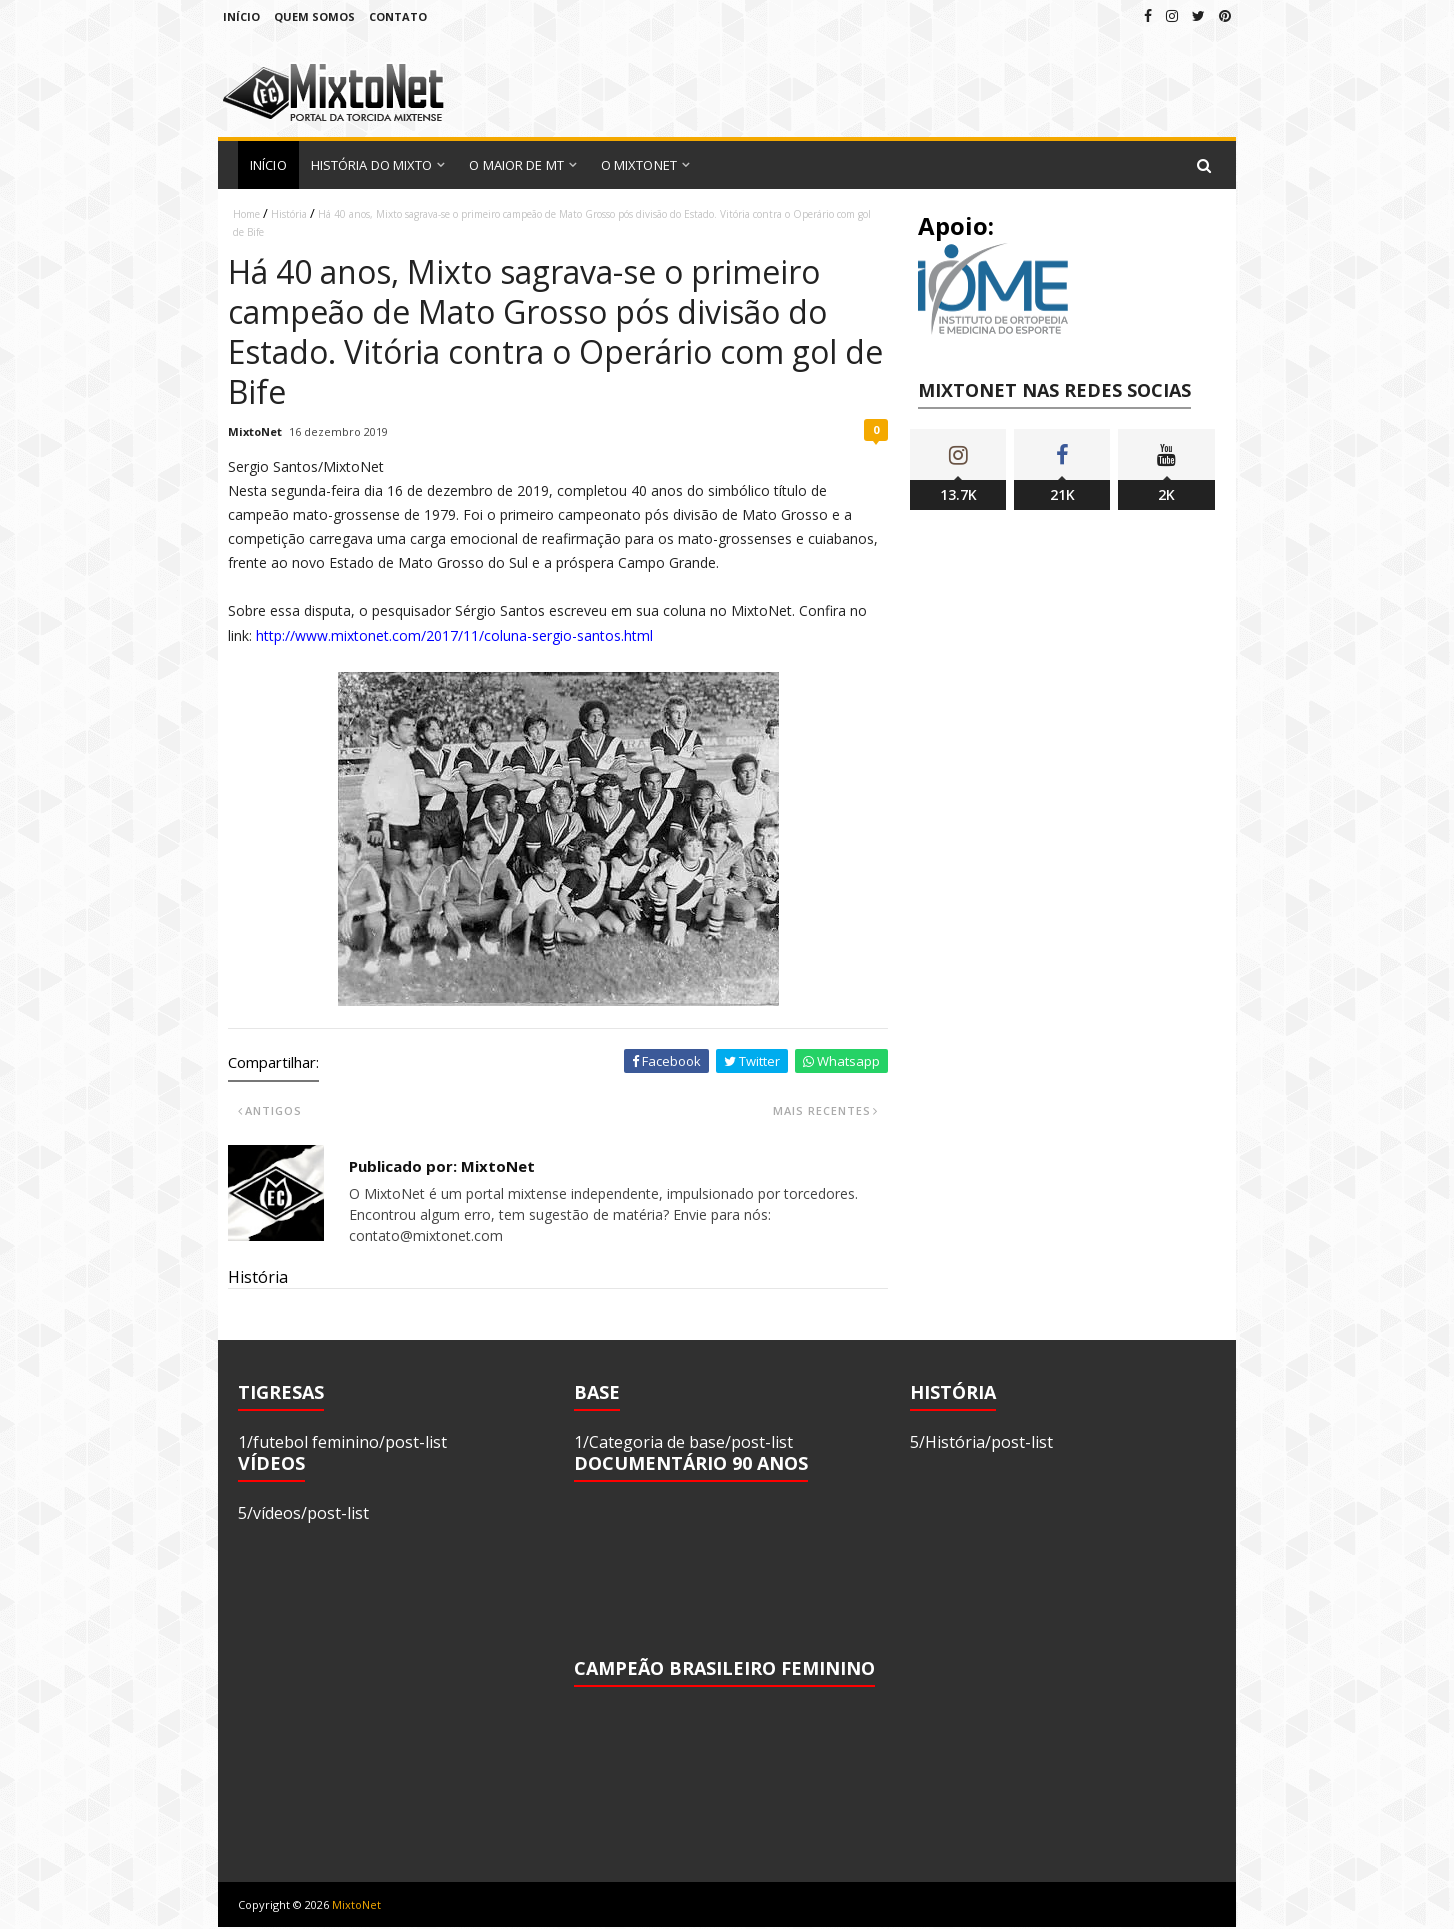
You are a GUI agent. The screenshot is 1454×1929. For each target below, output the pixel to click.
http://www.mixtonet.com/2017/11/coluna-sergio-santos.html (454, 635)
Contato (398, 16)
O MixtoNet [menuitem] (639, 165)
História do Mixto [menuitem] (372, 165)
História (289, 214)
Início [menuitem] (268, 165)
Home (246, 214)
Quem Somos (314, 16)
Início (241, 16)
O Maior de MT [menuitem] (516, 165)
